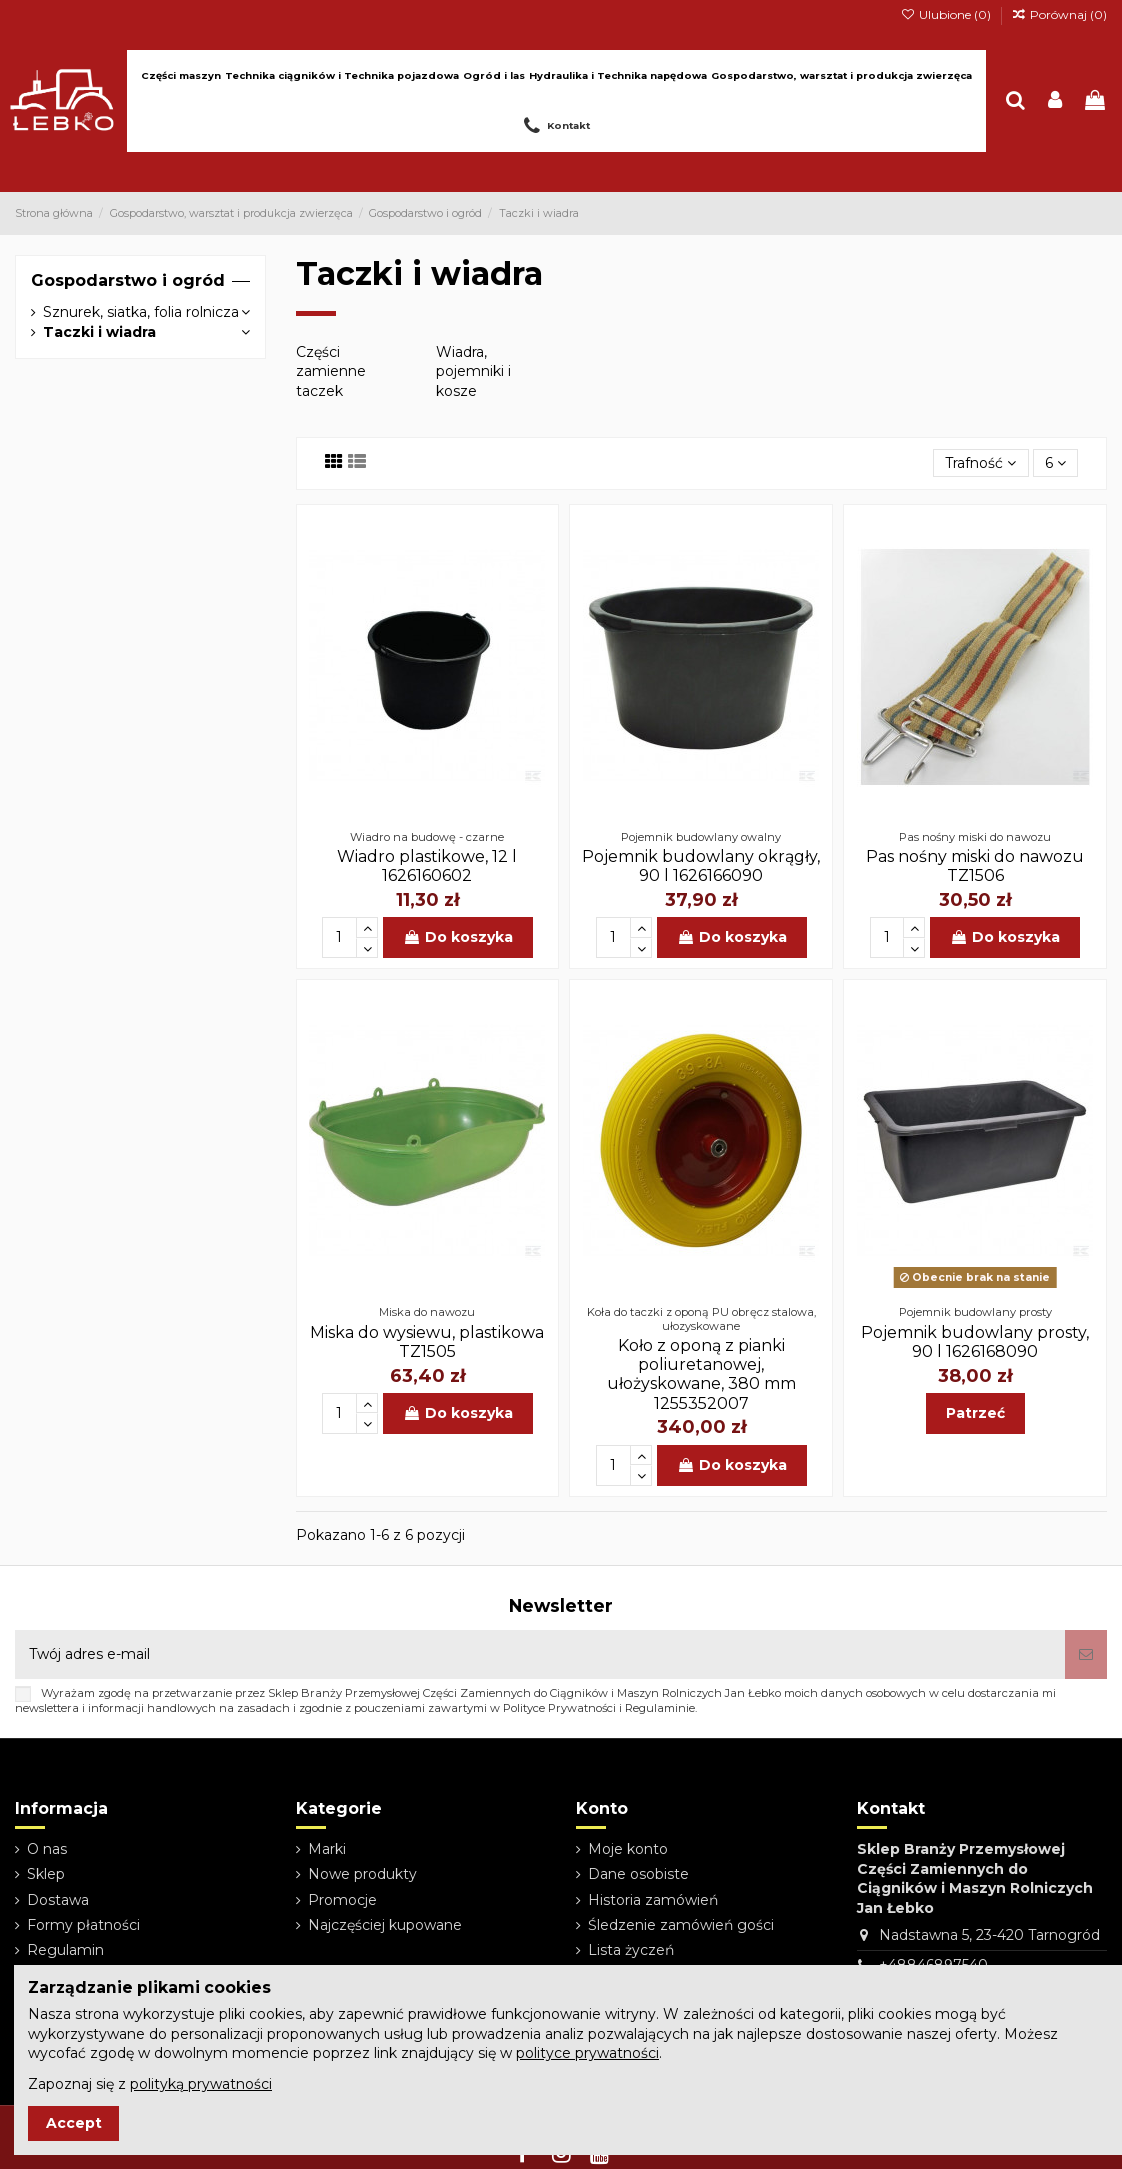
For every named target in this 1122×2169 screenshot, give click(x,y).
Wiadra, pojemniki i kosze (473, 371)
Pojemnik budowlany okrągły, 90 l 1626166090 (701, 866)
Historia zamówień (653, 1900)
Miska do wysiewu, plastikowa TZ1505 (427, 1342)
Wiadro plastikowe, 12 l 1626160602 (427, 866)
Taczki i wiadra (99, 332)
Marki (327, 1849)
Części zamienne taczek (331, 371)
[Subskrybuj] (1086, 1654)
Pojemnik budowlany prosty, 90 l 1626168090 (975, 1342)
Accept (74, 2123)
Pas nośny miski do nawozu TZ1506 (975, 866)
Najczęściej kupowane (385, 1925)
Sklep (46, 1874)
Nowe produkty (362, 1874)
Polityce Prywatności (559, 1708)
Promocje (342, 1900)
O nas (47, 1849)
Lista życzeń (631, 1950)
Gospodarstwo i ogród (128, 280)
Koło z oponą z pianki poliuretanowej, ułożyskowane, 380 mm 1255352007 (701, 1374)
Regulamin (65, 1950)
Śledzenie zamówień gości (681, 1925)
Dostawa (58, 1900)
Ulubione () (946, 14)
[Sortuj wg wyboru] (980, 463)
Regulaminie (660, 1708)
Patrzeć (975, 1413)
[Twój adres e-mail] (540, 1654)
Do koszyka (458, 937)
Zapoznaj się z (150, 2084)
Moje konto (628, 1849)
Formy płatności (83, 1925)
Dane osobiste (638, 1874)
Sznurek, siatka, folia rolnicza (141, 312)
